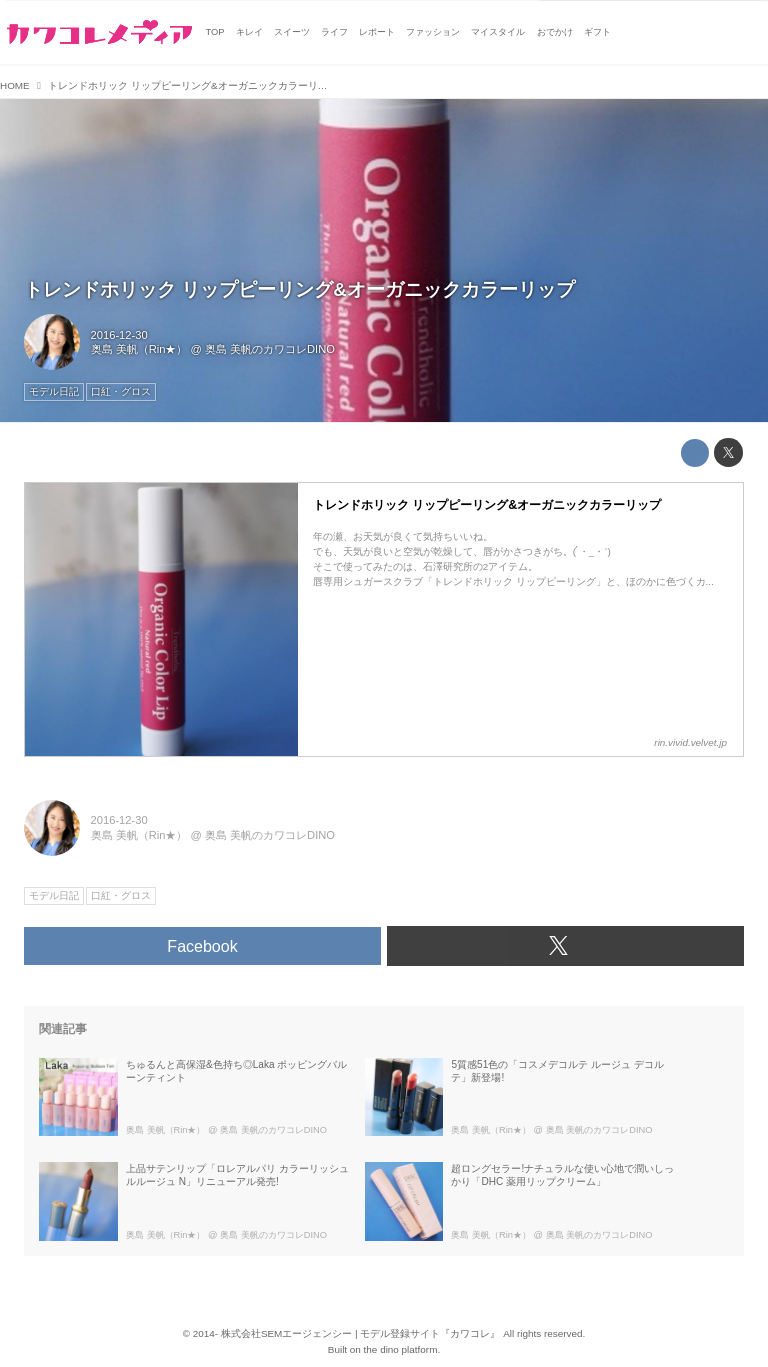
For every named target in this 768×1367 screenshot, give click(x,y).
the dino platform (401, 1349)
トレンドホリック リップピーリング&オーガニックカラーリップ (299, 289)
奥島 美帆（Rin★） (139, 349)
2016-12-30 (119, 335)
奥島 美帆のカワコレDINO (270, 349)
